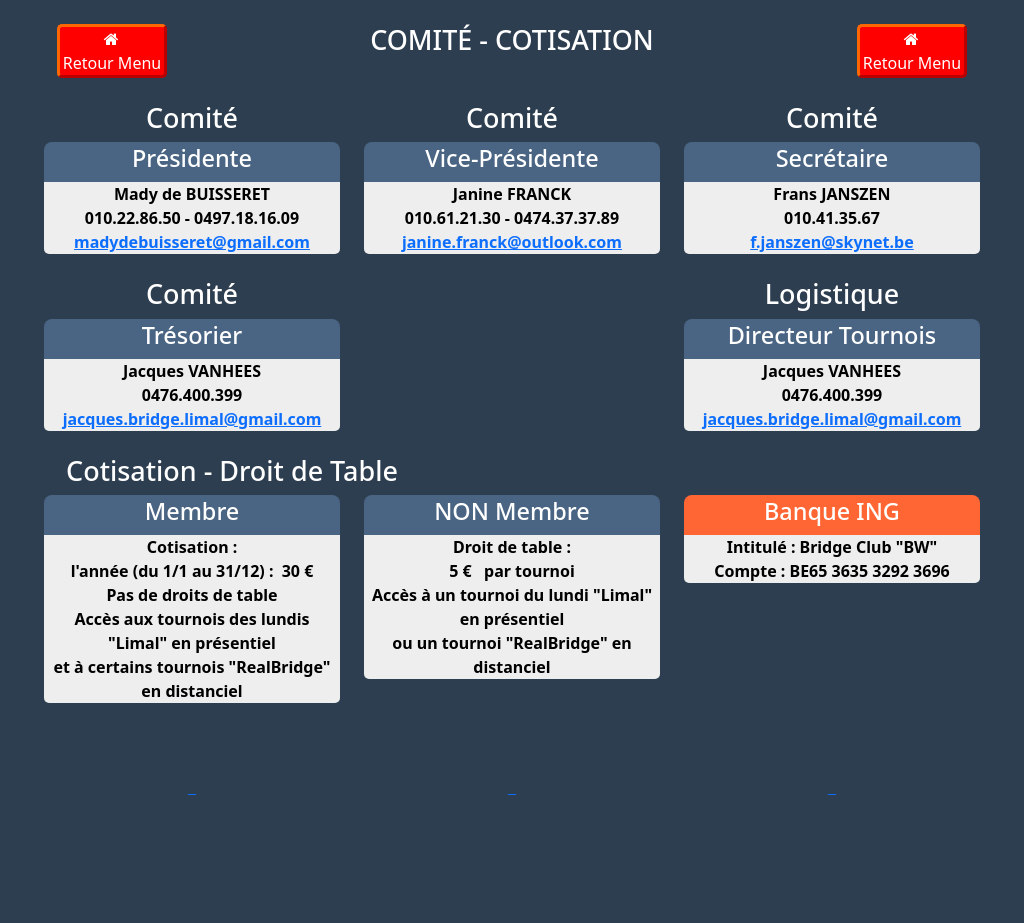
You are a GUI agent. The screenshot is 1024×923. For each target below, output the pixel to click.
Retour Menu (112, 52)
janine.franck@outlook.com (512, 242)
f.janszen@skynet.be (832, 242)
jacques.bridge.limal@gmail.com (192, 419)
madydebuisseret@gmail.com (192, 242)
